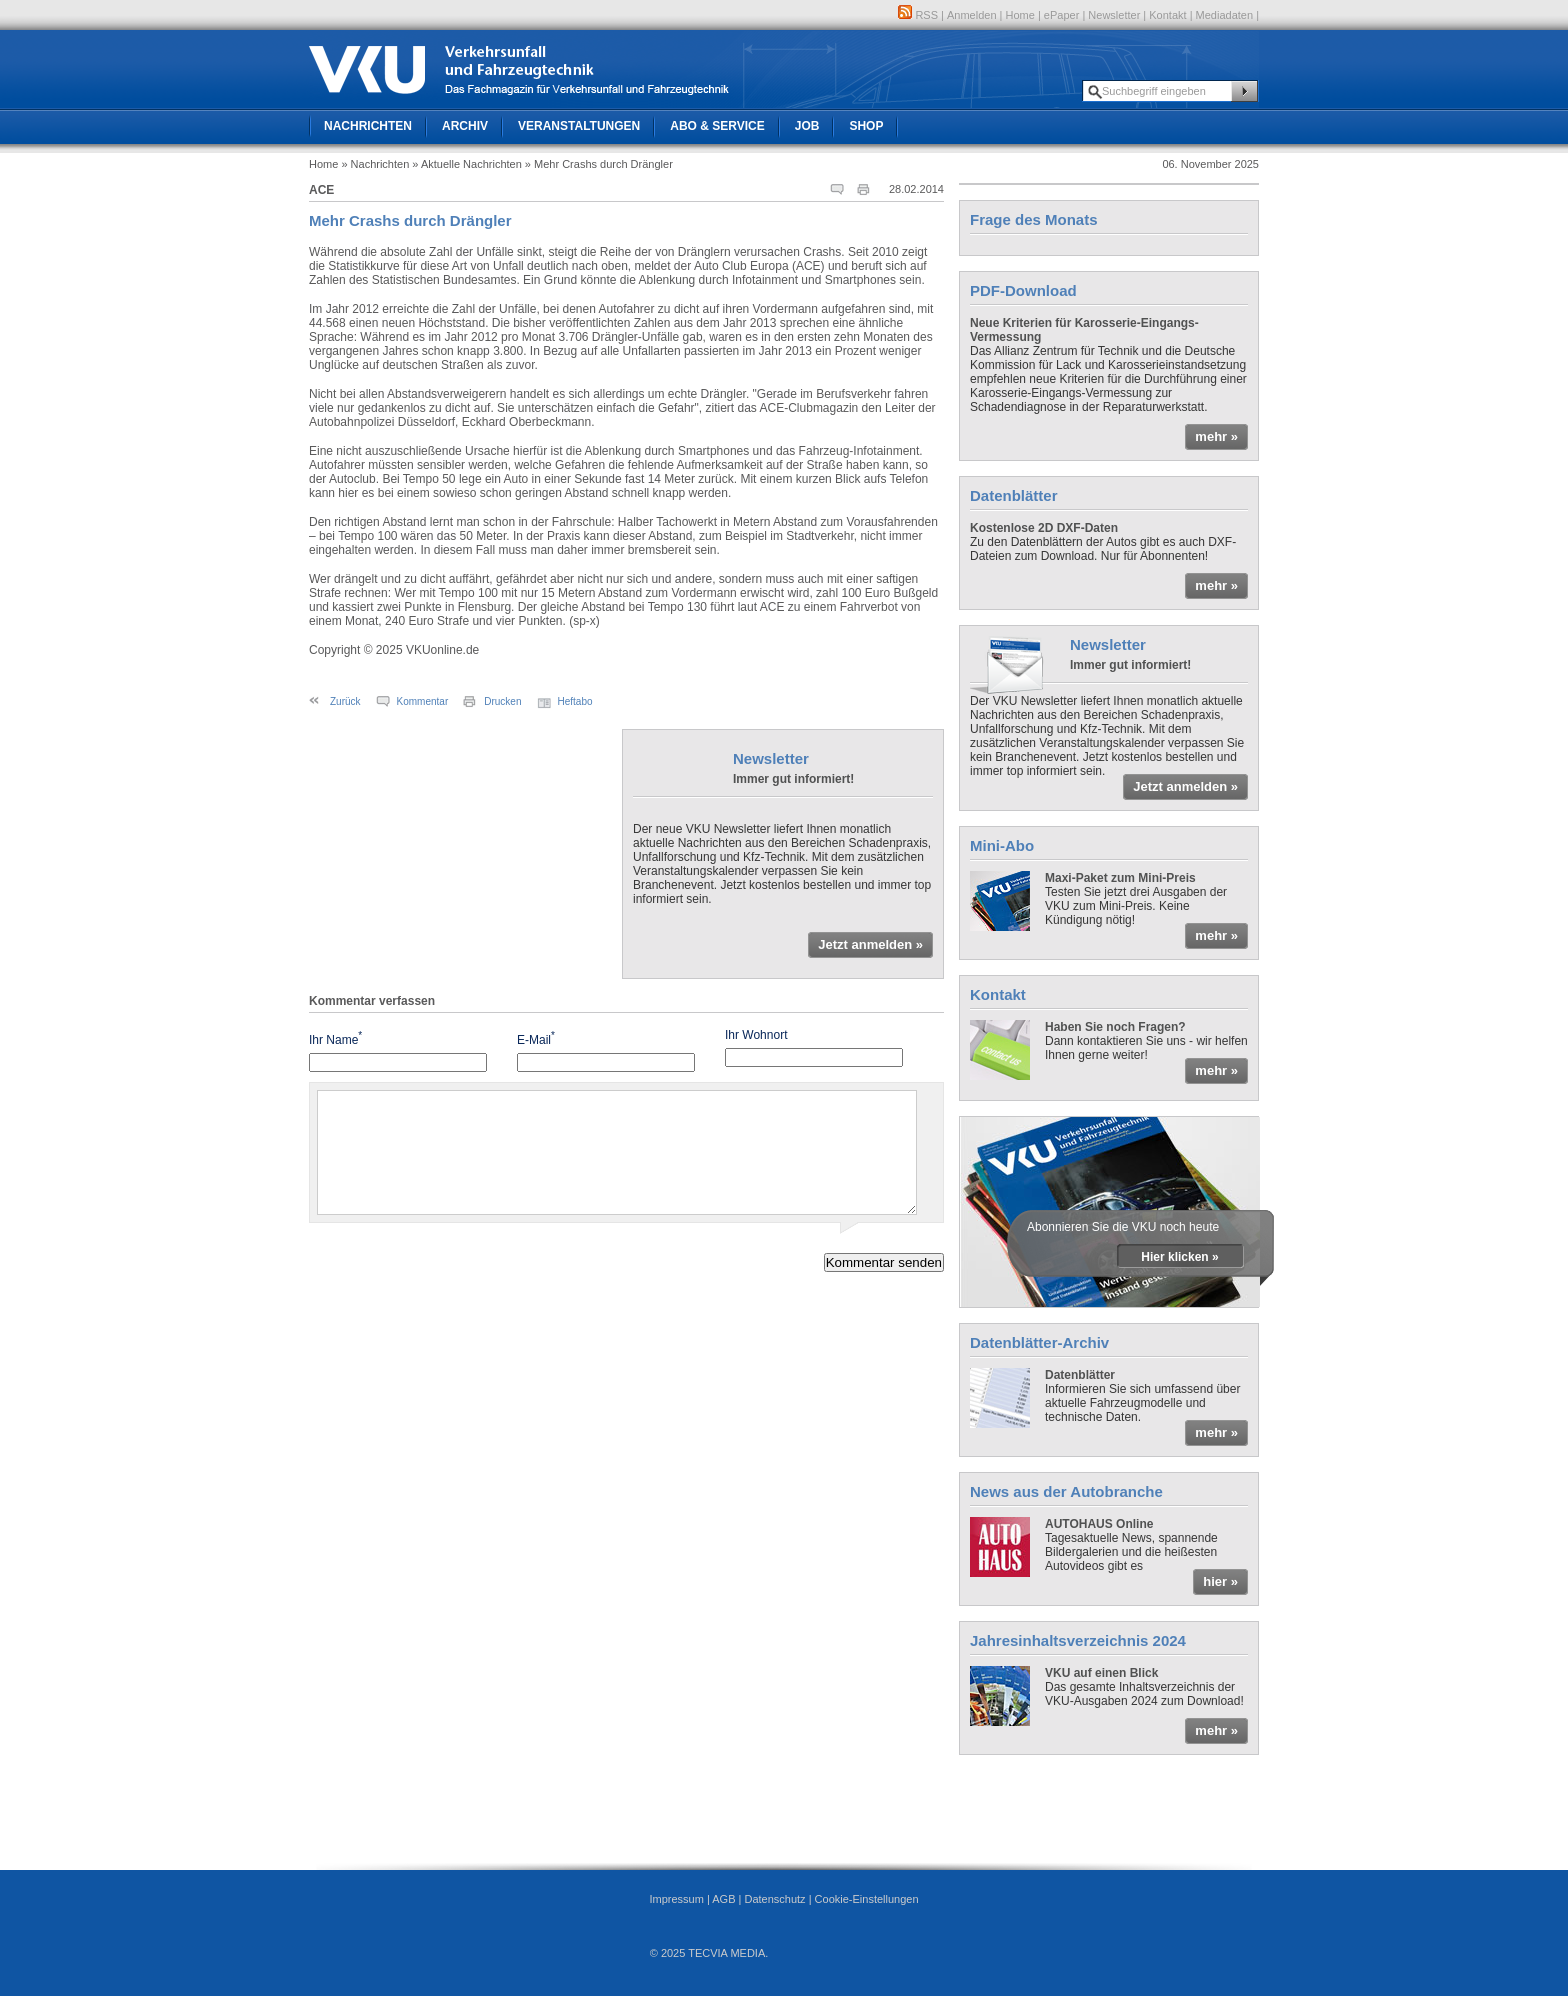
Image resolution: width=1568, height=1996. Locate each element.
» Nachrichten (375, 164)
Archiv (465, 126)
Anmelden (972, 15)
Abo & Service (717, 126)
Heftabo (575, 701)
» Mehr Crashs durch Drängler (599, 164)
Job (807, 126)
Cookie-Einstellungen (867, 1899)
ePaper (1061, 15)
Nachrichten (368, 126)
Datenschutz (774, 1899)
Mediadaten (1225, 15)
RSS (918, 15)
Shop (866, 126)
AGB (723, 1899)
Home (1020, 15)
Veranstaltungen (579, 126)
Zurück (345, 701)
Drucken (502, 701)
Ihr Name (335, 1038)
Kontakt (1167, 15)
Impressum (676, 1899)
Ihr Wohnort (756, 1035)
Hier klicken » (1179, 1257)
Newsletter (1114, 15)
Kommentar (423, 701)
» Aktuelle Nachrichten (466, 164)
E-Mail (536, 1038)
